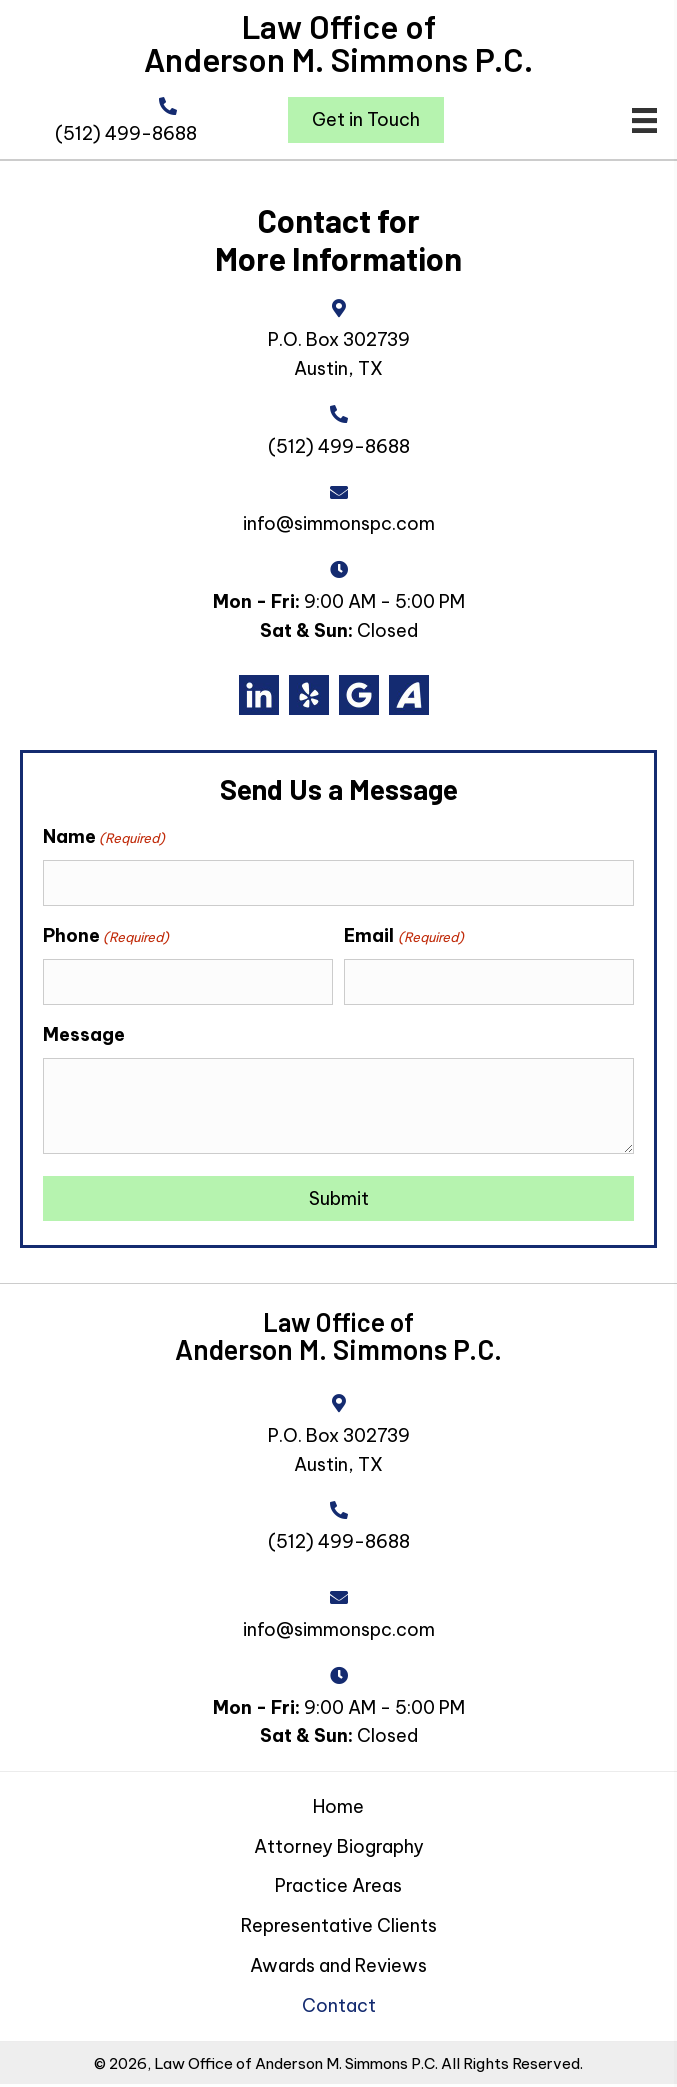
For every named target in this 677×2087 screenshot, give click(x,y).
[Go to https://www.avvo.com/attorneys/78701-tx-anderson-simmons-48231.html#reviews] (409, 695)
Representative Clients (339, 1920)
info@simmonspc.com (339, 523)
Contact (339, 2000)
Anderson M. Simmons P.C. (338, 59)
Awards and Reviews (338, 1960)
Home (338, 1801)
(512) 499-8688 (126, 133)
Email (403, 933)
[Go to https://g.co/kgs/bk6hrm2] (359, 695)
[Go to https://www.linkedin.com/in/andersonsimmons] (259, 695)
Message (84, 1029)
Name (104, 837)
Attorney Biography (339, 1841)
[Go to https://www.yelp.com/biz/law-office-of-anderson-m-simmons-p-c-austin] (309, 695)
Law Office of (339, 26)
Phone (106, 933)
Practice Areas (338, 1881)
